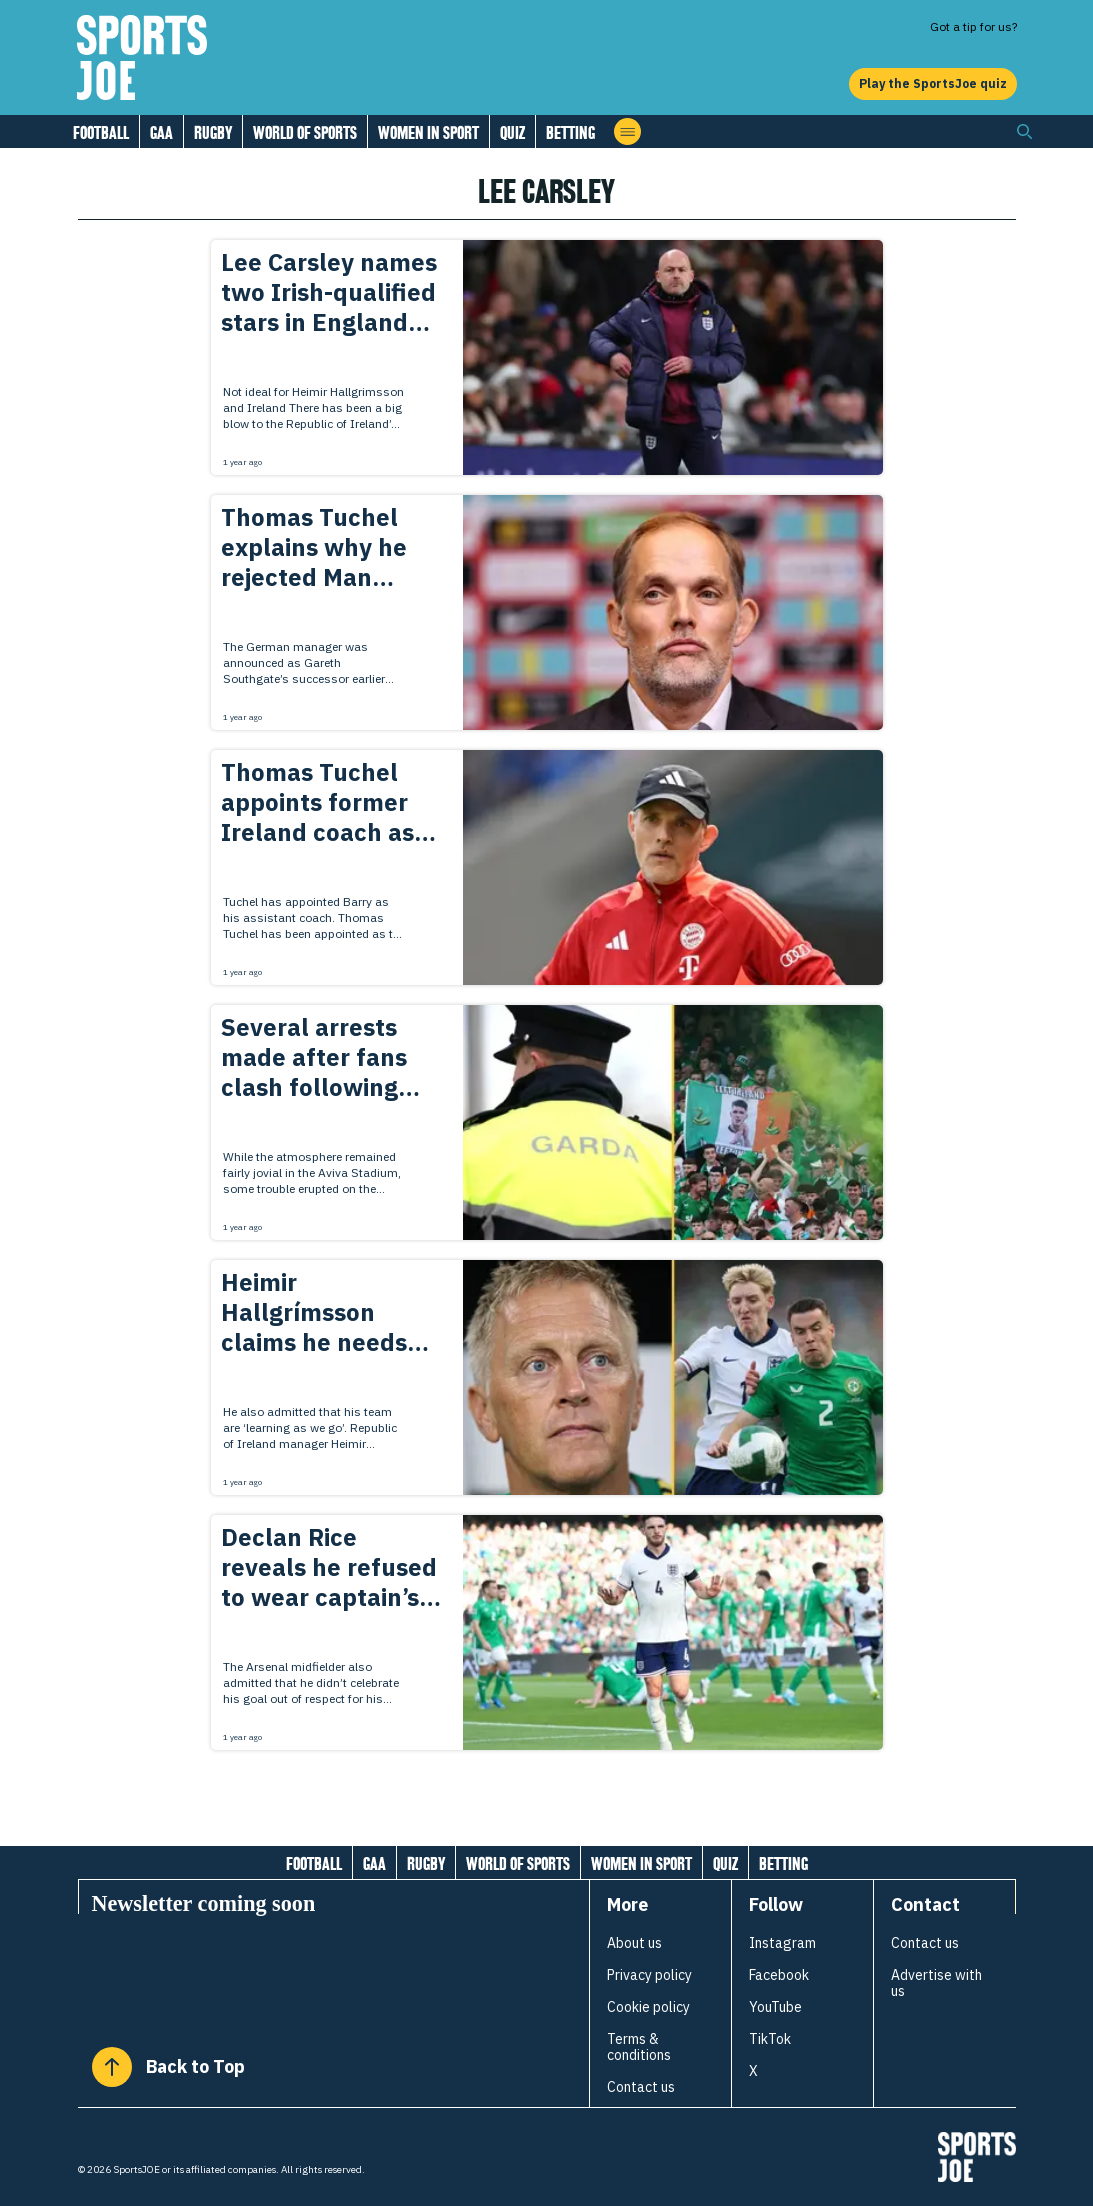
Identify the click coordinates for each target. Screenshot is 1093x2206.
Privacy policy (649, 1975)
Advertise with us (936, 1983)
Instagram (782, 1943)
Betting (570, 132)
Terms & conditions (639, 2047)
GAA (161, 132)
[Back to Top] (112, 2067)
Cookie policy (648, 2007)
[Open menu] (627, 131)
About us (634, 1943)
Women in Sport (428, 132)
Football (101, 132)
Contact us (641, 2087)
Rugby (213, 132)
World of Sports (305, 132)
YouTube (775, 2007)
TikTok (770, 2039)
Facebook (779, 1975)
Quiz (512, 132)
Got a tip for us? (973, 26)
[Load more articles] (547, 1794)
